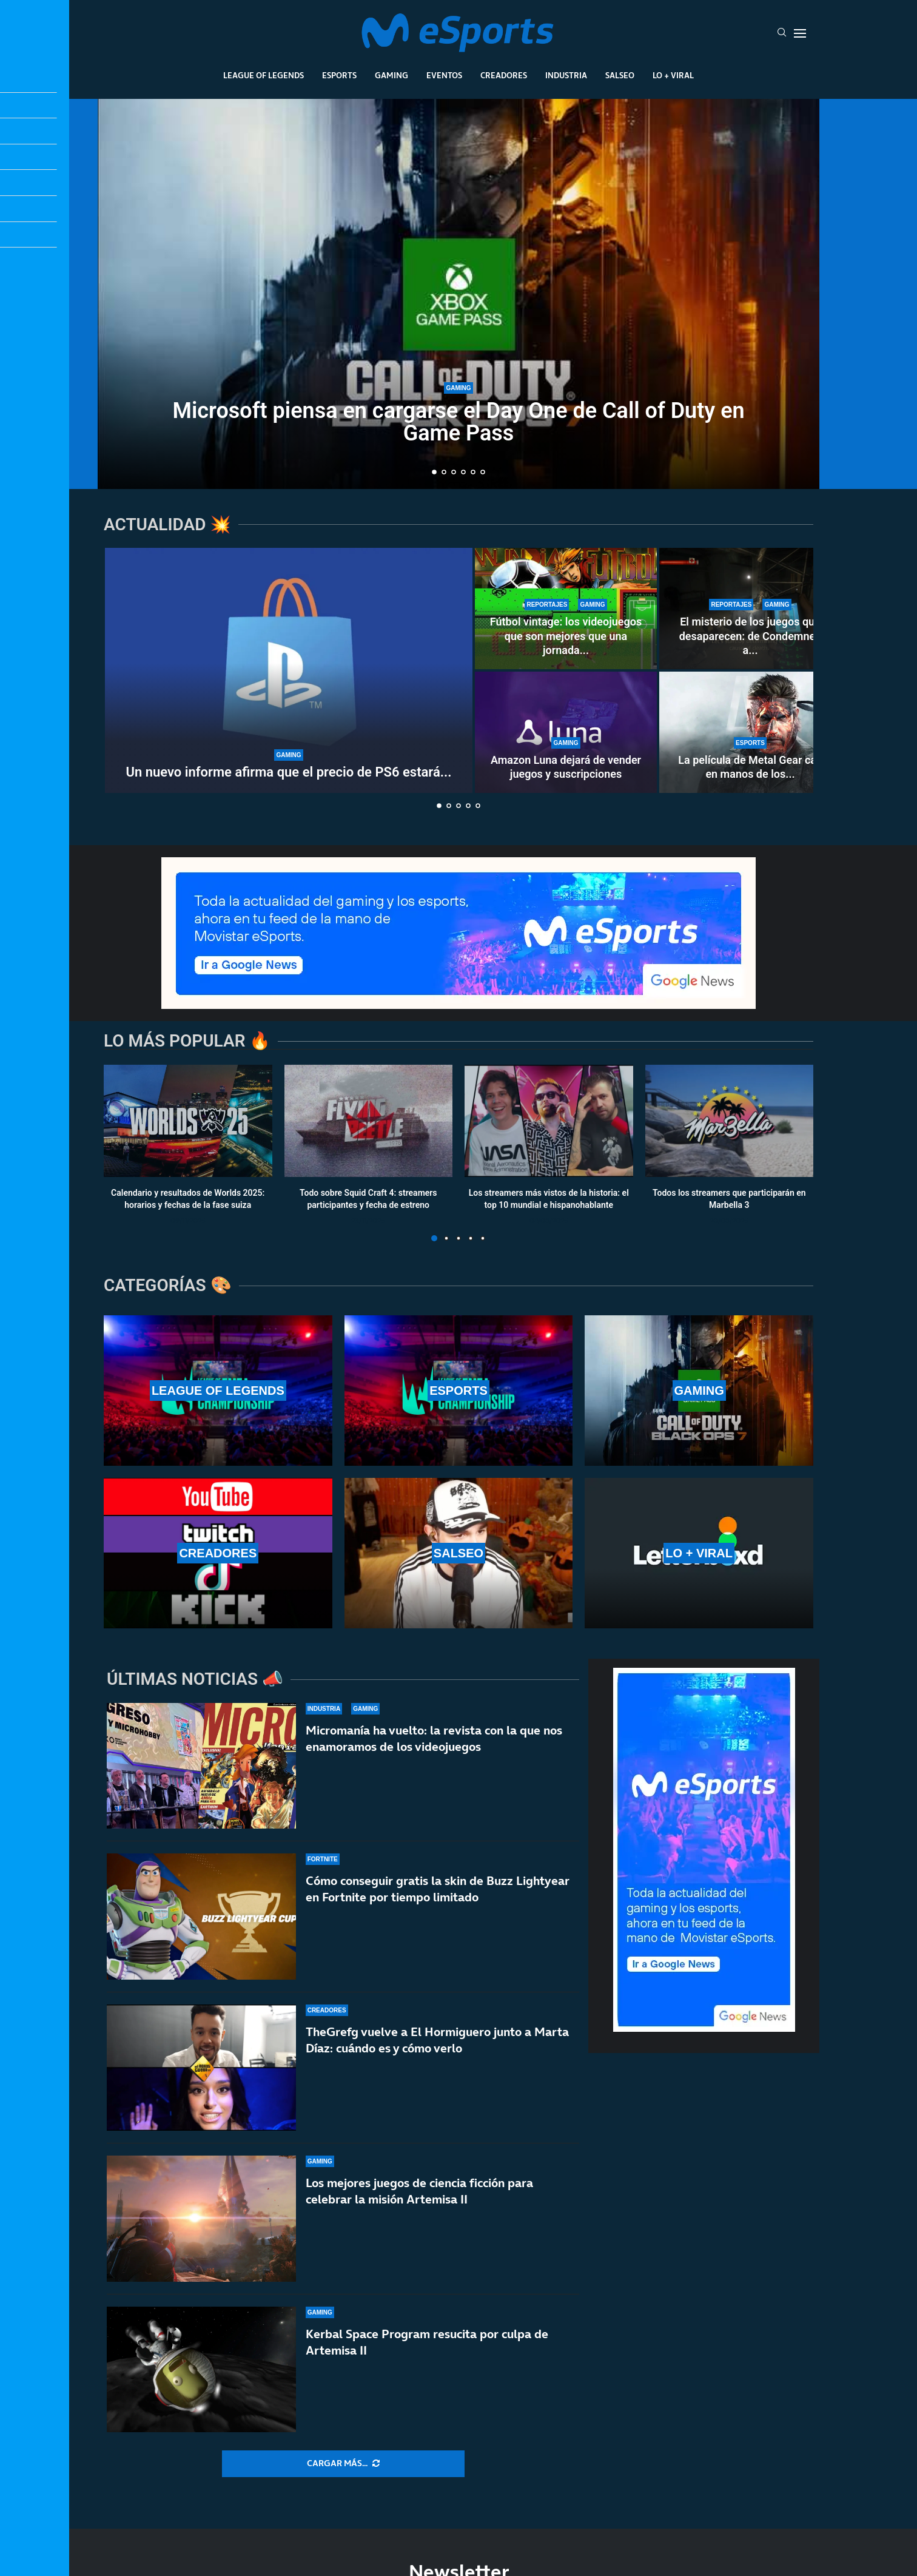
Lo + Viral (673, 75)
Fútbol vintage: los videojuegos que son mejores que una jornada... (566, 635)
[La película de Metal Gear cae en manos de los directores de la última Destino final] (750, 732)
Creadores (503, 75)
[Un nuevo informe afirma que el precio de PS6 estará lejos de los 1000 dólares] (288, 670)
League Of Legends (263, 75)
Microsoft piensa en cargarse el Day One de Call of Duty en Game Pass (458, 424)
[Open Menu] (800, 33)
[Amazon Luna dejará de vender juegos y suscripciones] (566, 732)
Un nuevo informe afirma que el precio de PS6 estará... (289, 772)
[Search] (782, 33)
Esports (339, 75)
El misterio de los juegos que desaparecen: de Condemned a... (750, 635)
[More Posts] (343, 2463)
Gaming (391, 75)
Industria (566, 75)
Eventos (444, 75)
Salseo (619, 75)
